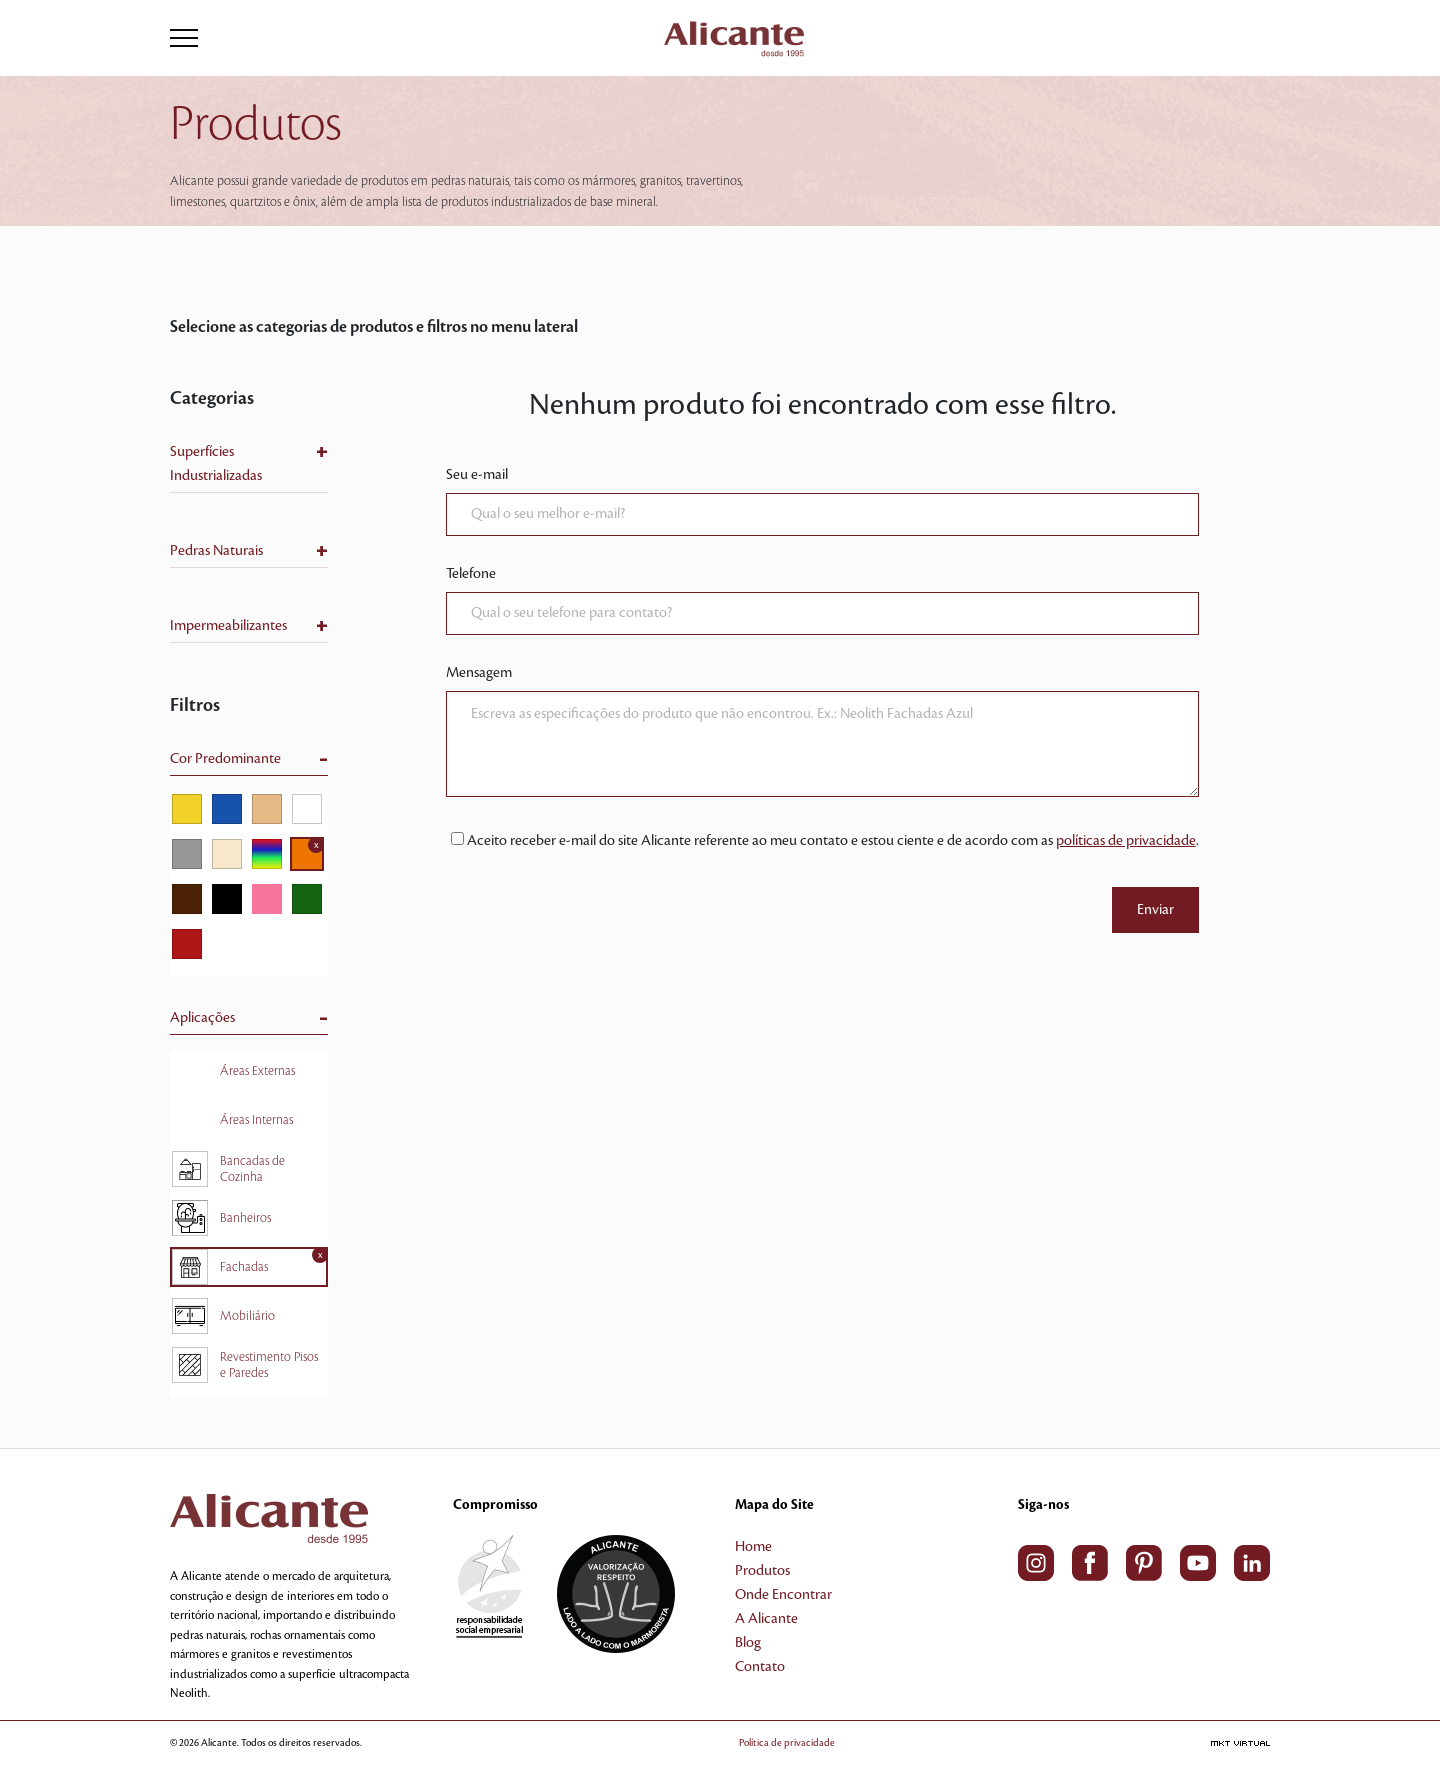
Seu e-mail (477, 475)
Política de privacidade (787, 1742)
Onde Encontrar (783, 1595)
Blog (748, 1643)
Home (753, 1547)
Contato (760, 1667)
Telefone (471, 574)
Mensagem (479, 673)
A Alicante (766, 1619)
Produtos (762, 1571)
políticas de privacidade (1126, 841)
